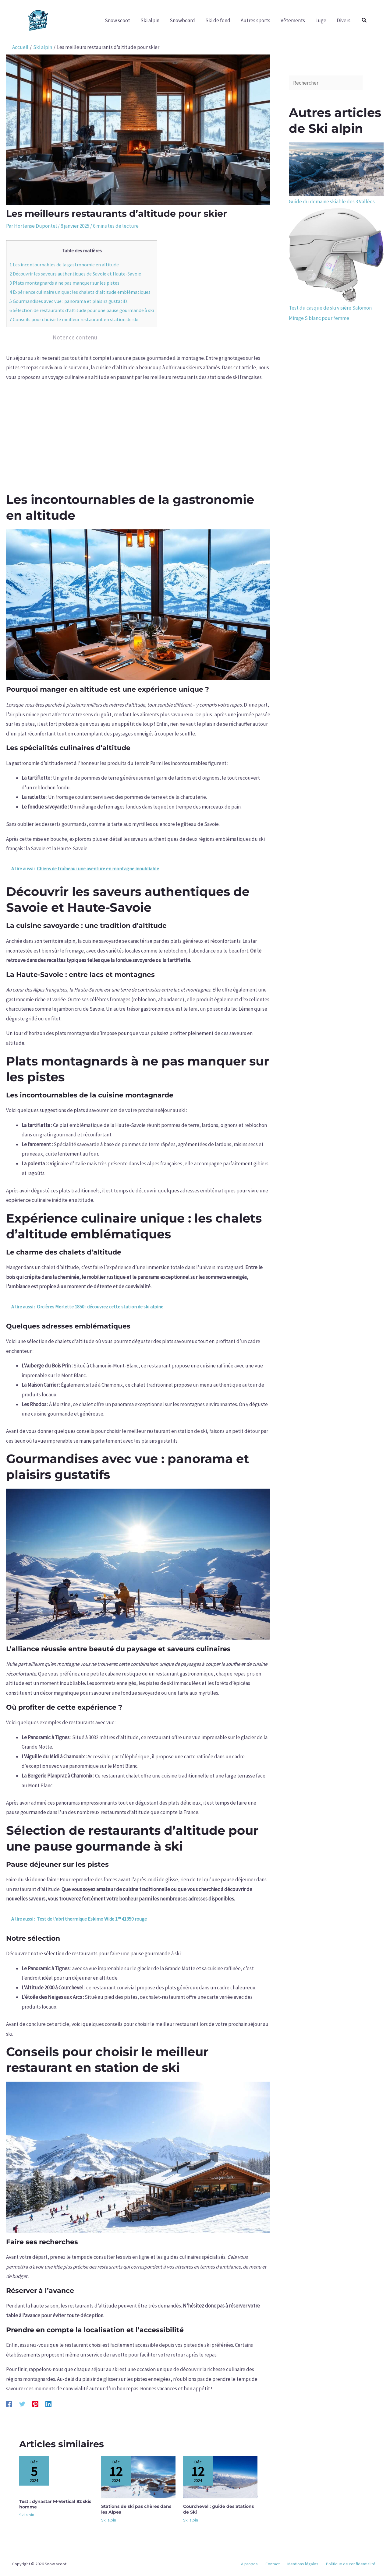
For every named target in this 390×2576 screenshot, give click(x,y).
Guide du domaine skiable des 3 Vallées (332, 201)
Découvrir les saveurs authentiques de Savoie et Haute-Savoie (75, 274)
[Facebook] (9, 2403)
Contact (282, 2564)
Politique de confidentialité (353, 2564)
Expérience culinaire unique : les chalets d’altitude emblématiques (80, 292)
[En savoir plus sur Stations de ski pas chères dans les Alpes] (138, 2476)
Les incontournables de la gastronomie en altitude (64, 264)
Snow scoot (117, 20)
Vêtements (293, 20)
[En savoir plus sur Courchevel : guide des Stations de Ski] (220, 2476)
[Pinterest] (35, 2403)
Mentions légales (308, 2564)
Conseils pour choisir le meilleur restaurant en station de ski (73, 319)
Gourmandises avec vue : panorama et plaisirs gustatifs (68, 301)
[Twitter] (22, 2403)
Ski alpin (149, 20)
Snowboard (182, 20)
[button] (364, 20)
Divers (343, 20)
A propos (262, 2564)
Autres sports (255, 20)
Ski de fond (217, 20)
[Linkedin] (48, 2403)
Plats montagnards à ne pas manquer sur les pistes (64, 283)
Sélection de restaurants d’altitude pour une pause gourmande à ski (81, 310)
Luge (320, 20)
